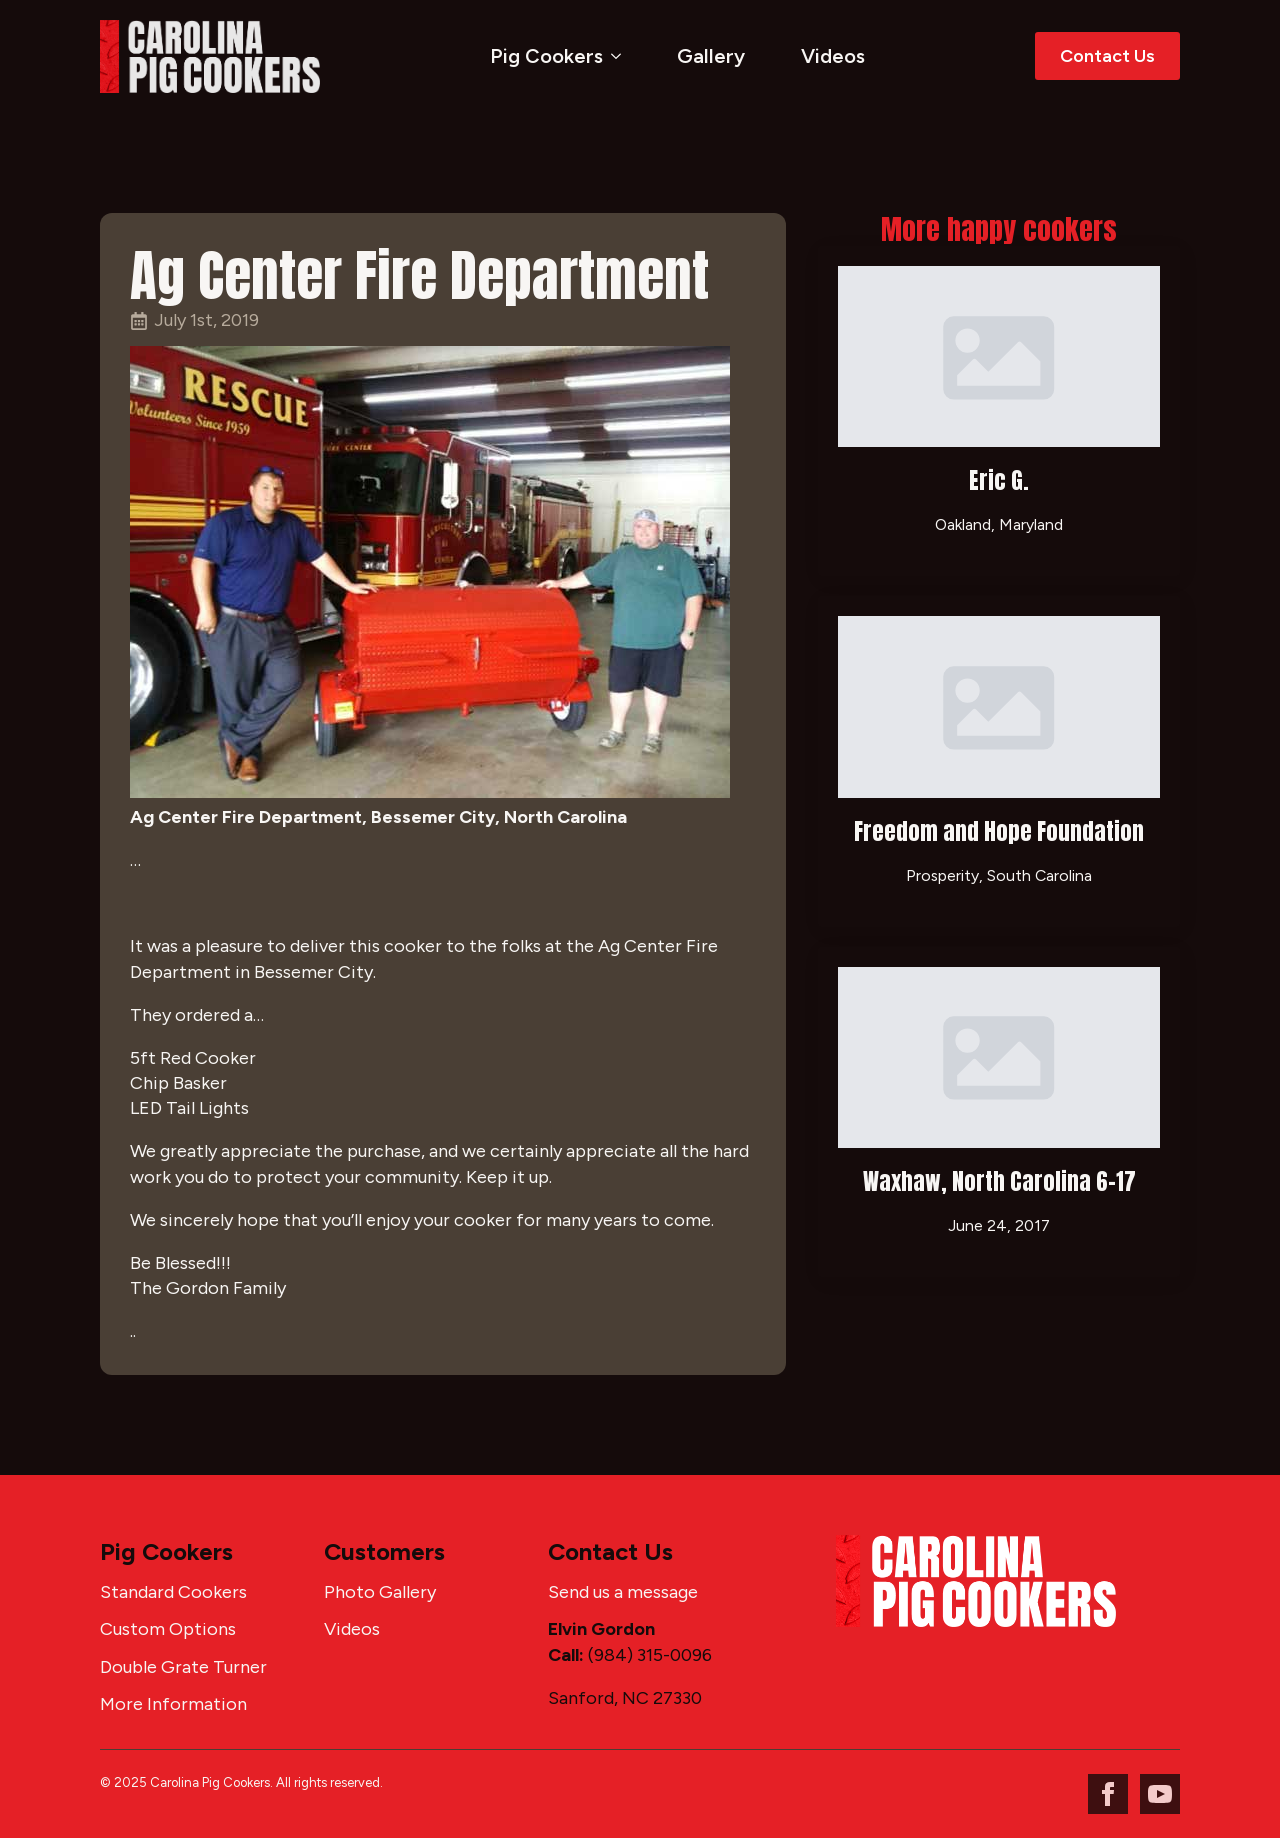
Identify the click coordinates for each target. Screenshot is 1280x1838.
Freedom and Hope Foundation (999, 831)
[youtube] (1160, 1794)
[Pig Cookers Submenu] (620, 56)
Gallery (711, 56)
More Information (173, 1704)
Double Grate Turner (183, 1667)
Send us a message (623, 1592)
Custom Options (168, 1629)
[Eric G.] (999, 356)
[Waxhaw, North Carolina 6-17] (999, 1057)
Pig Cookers (546, 56)
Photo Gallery (380, 1592)
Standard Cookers (173, 1592)
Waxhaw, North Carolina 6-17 (999, 1181)
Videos (833, 56)
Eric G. (999, 480)
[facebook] (1108, 1794)
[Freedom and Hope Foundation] (999, 706)
